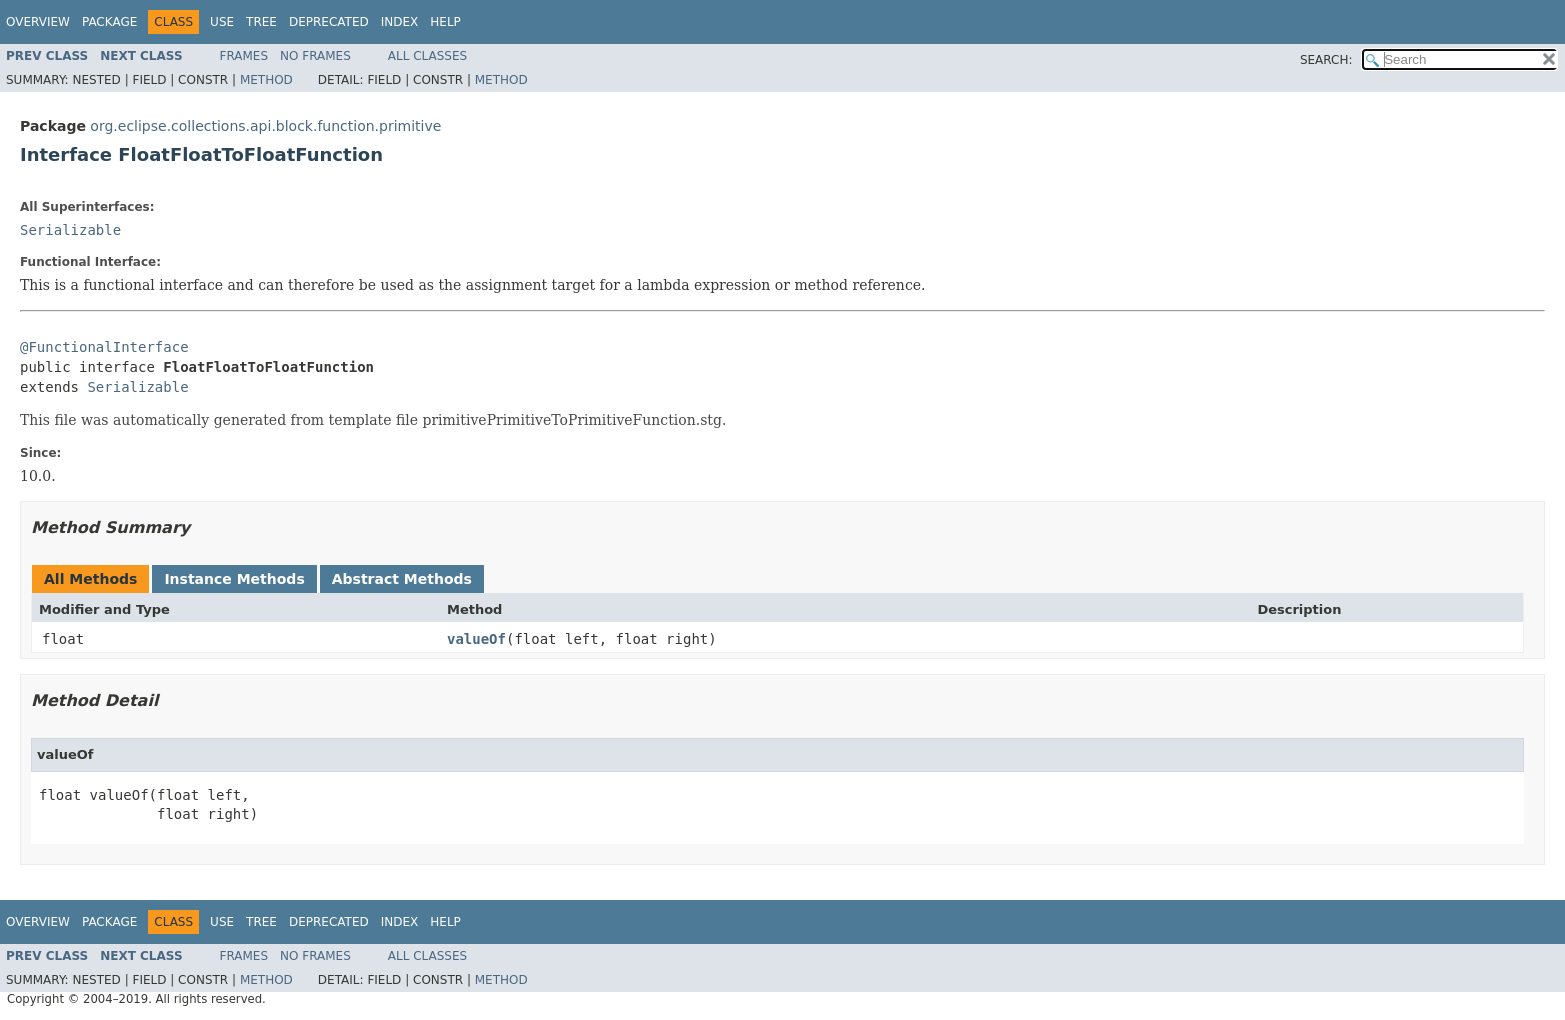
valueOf (476, 639)
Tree (261, 22)
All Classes (427, 56)
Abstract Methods (402, 579)
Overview (38, 22)
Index (400, 22)
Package (109, 22)
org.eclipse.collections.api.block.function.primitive (265, 126)
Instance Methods (234, 579)
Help (445, 22)
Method (266, 80)
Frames (244, 56)
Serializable (70, 230)
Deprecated (329, 22)
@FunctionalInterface (104, 347)
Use (222, 22)
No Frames (315, 56)
